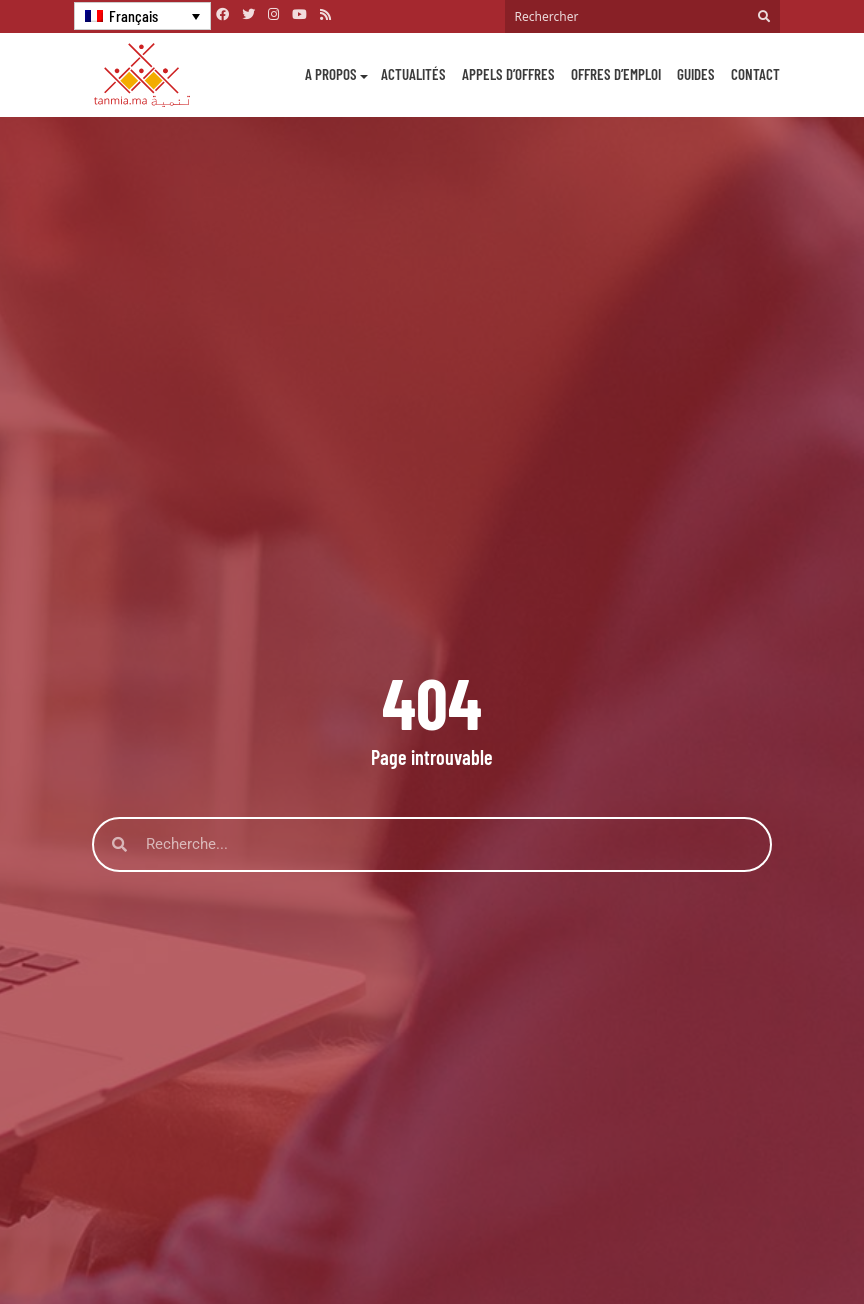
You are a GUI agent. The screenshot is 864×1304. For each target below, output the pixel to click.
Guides (696, 74)
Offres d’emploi (616, 74)
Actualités (413, 74)
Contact (755, 74)
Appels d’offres (508, 74)
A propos (331, 74)
